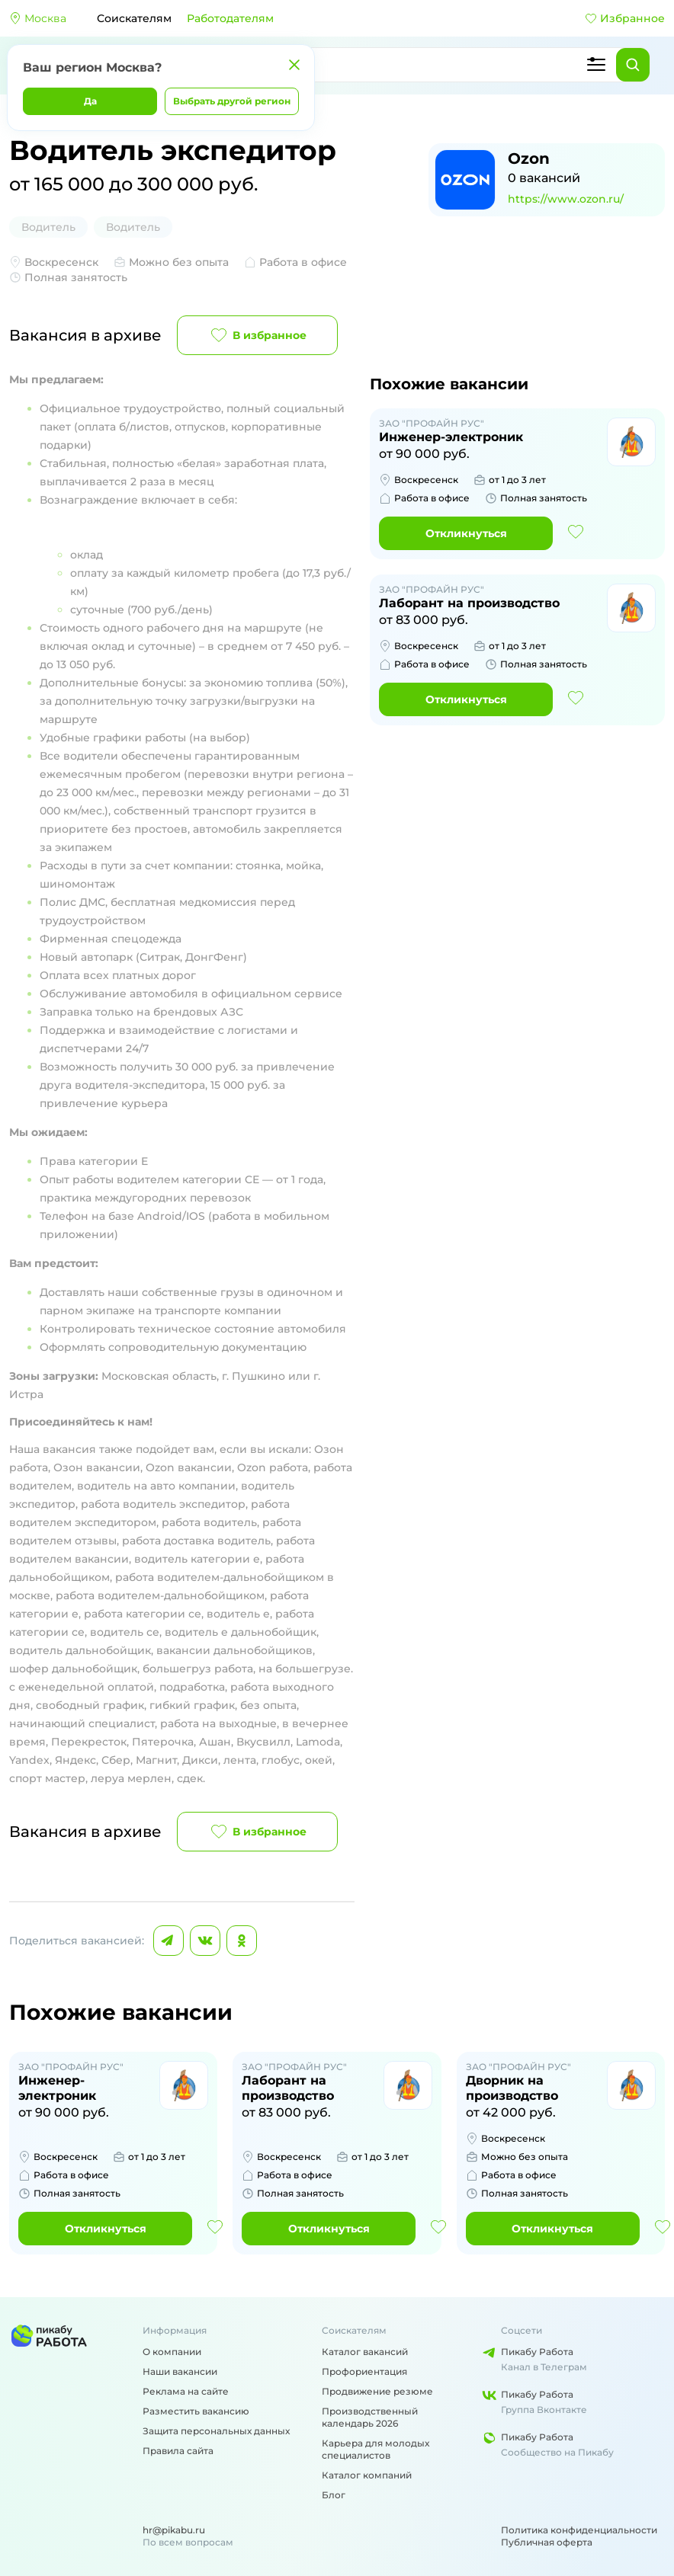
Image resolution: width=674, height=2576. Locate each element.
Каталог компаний (367, 2475)
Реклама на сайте (186, 2391)
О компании (172, 2351)
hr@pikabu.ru (174, 2530)
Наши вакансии (180, 2371)
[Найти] (633, 65)
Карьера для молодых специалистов (375, 2449)
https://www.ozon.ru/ (566, 199)
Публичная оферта (546, 2542)
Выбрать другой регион (231, 101)
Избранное (625, 18)
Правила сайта (178, 2450)
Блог (333, 2495)
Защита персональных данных (216, 2431)
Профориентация (364, 2371)
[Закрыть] (294, 64)
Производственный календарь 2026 (370, 2417)
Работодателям (230, 18)
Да (90, 101)
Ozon (529, 158)
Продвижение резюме (377, 2391)
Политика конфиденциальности (579, 2530)
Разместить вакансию (196, 2411)
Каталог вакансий (365, 2351)
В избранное (257, 335)
